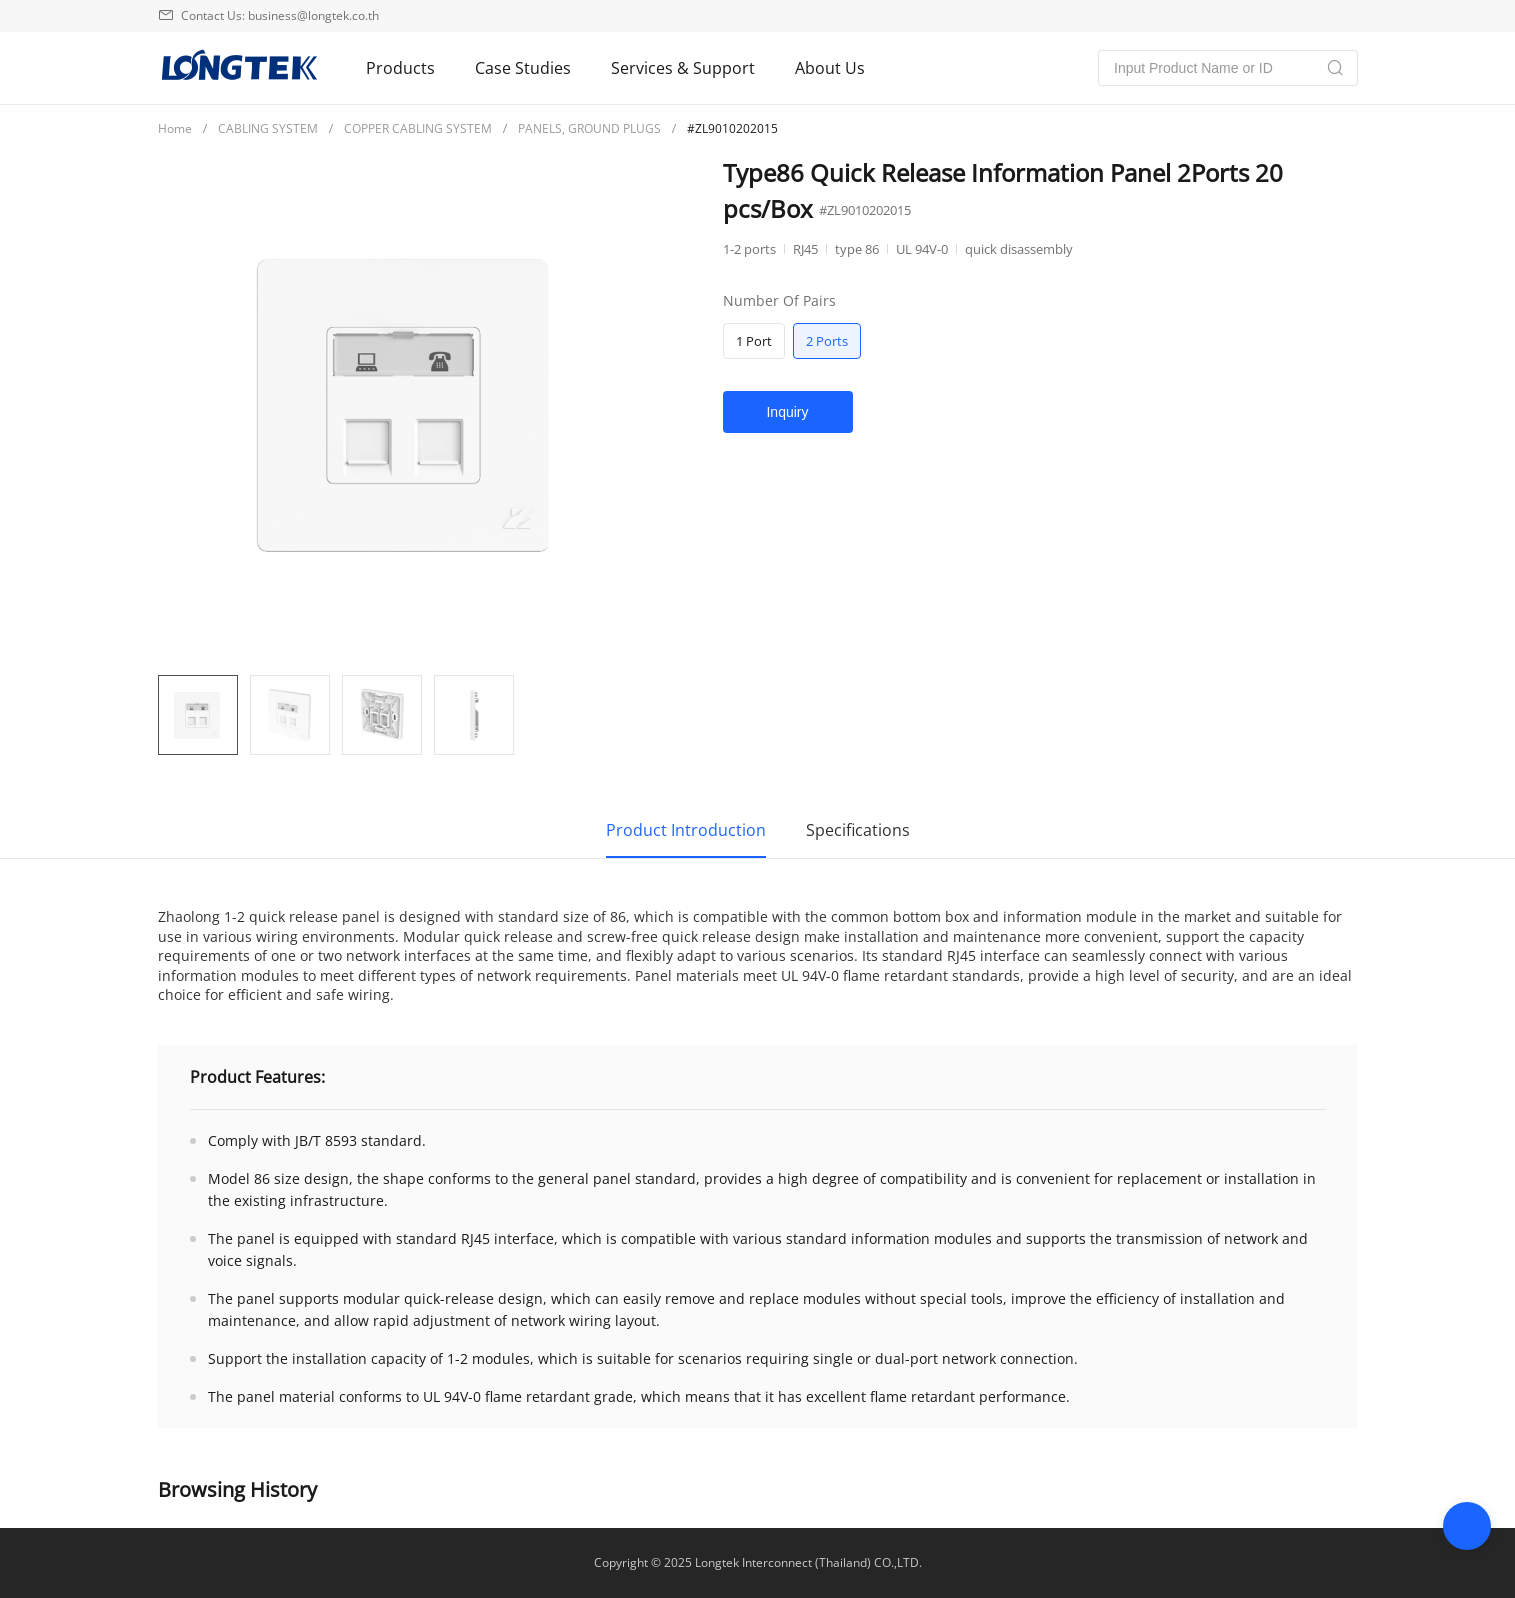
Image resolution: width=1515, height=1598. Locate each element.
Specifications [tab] (858, 830)
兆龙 (238, 68)
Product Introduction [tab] (686, 830)
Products (400, 68)
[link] (175, 128)
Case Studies (523, 68)
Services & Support (683, 68)
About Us (830, 68)
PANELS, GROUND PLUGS (589, 128)
